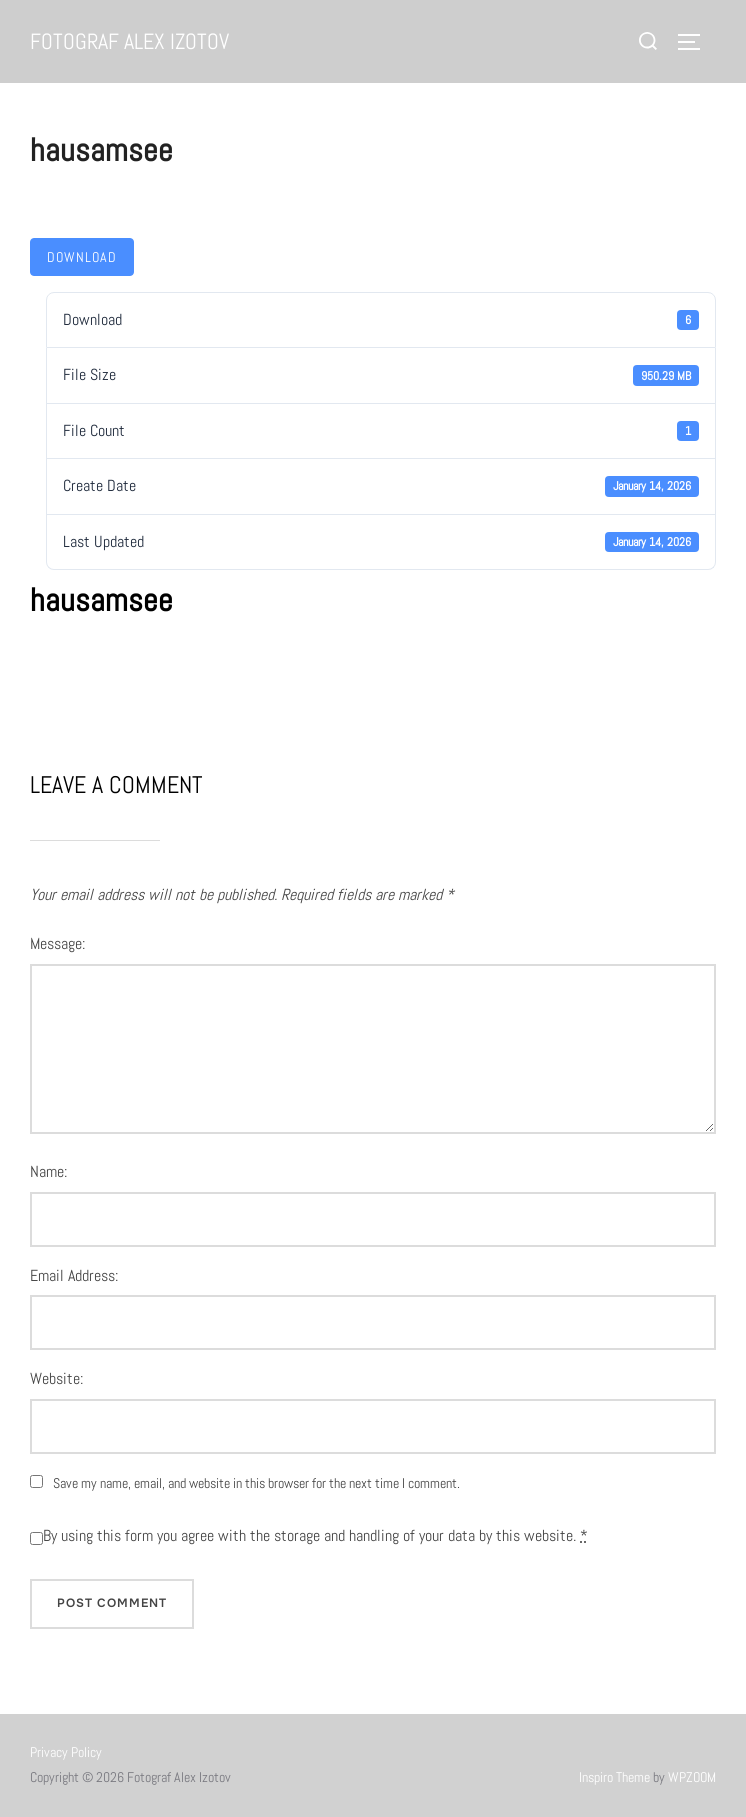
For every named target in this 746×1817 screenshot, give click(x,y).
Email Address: (74, 1275)
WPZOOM (692, 1777)
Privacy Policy (66, 1752)
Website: (56, 1378)
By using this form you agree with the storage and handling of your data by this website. (315, 1535)
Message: (57, 943)
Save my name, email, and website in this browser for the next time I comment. (256, 1483)
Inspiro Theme (614, 1777)
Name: (48, 1171)
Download (82, 257)
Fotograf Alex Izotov (129, 41)
